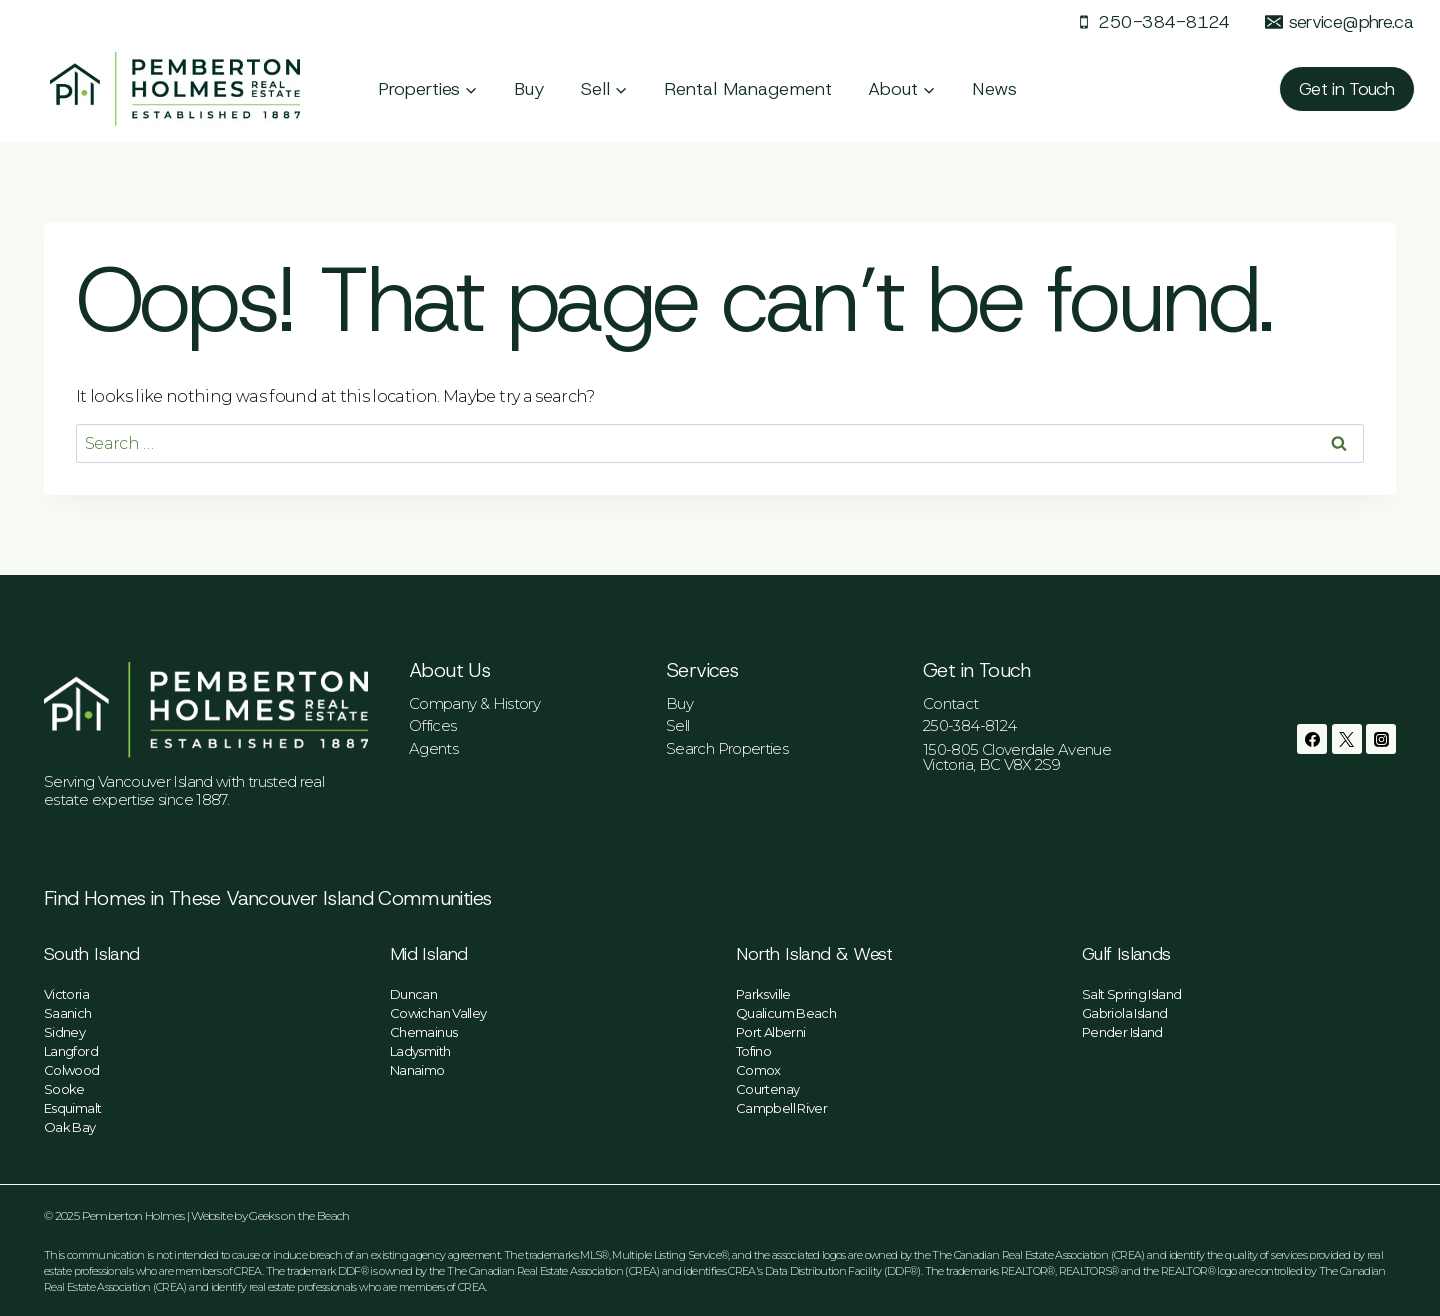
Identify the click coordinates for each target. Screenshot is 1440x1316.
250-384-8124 (969, 725)
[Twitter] (1347, 739)
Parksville (763, 994)
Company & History (474, 703)
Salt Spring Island (1131, 994)
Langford (71, 1051)
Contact (951, 703)
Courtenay (767, 1089)
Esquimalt (72, 1108)
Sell (677, 725)
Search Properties (727, 748)
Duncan (413, 994)
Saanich (68, 1013)
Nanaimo (417, 1070)
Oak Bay (70, 1127)
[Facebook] (1312, 739)
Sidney (64, 1032)
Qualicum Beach (786, 1013)
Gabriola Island (1124, 1013)
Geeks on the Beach (299, 1215)
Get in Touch (1347, 89)
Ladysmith (420, 1051)
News (994, 89)
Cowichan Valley (438, 1013)
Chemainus (423, 1032)
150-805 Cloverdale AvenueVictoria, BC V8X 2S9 (1017, 757)
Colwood (72, 1070)
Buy (529, 89)
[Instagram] (1381, 739)
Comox (758, 1070)
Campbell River (781, 1108)
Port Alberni (770, 1032)
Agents (433, 748)
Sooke (64, 1089)
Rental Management (748, 89)
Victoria (66, 994)
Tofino (753, 1051)
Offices (433, 725)
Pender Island (1122, 1032)
